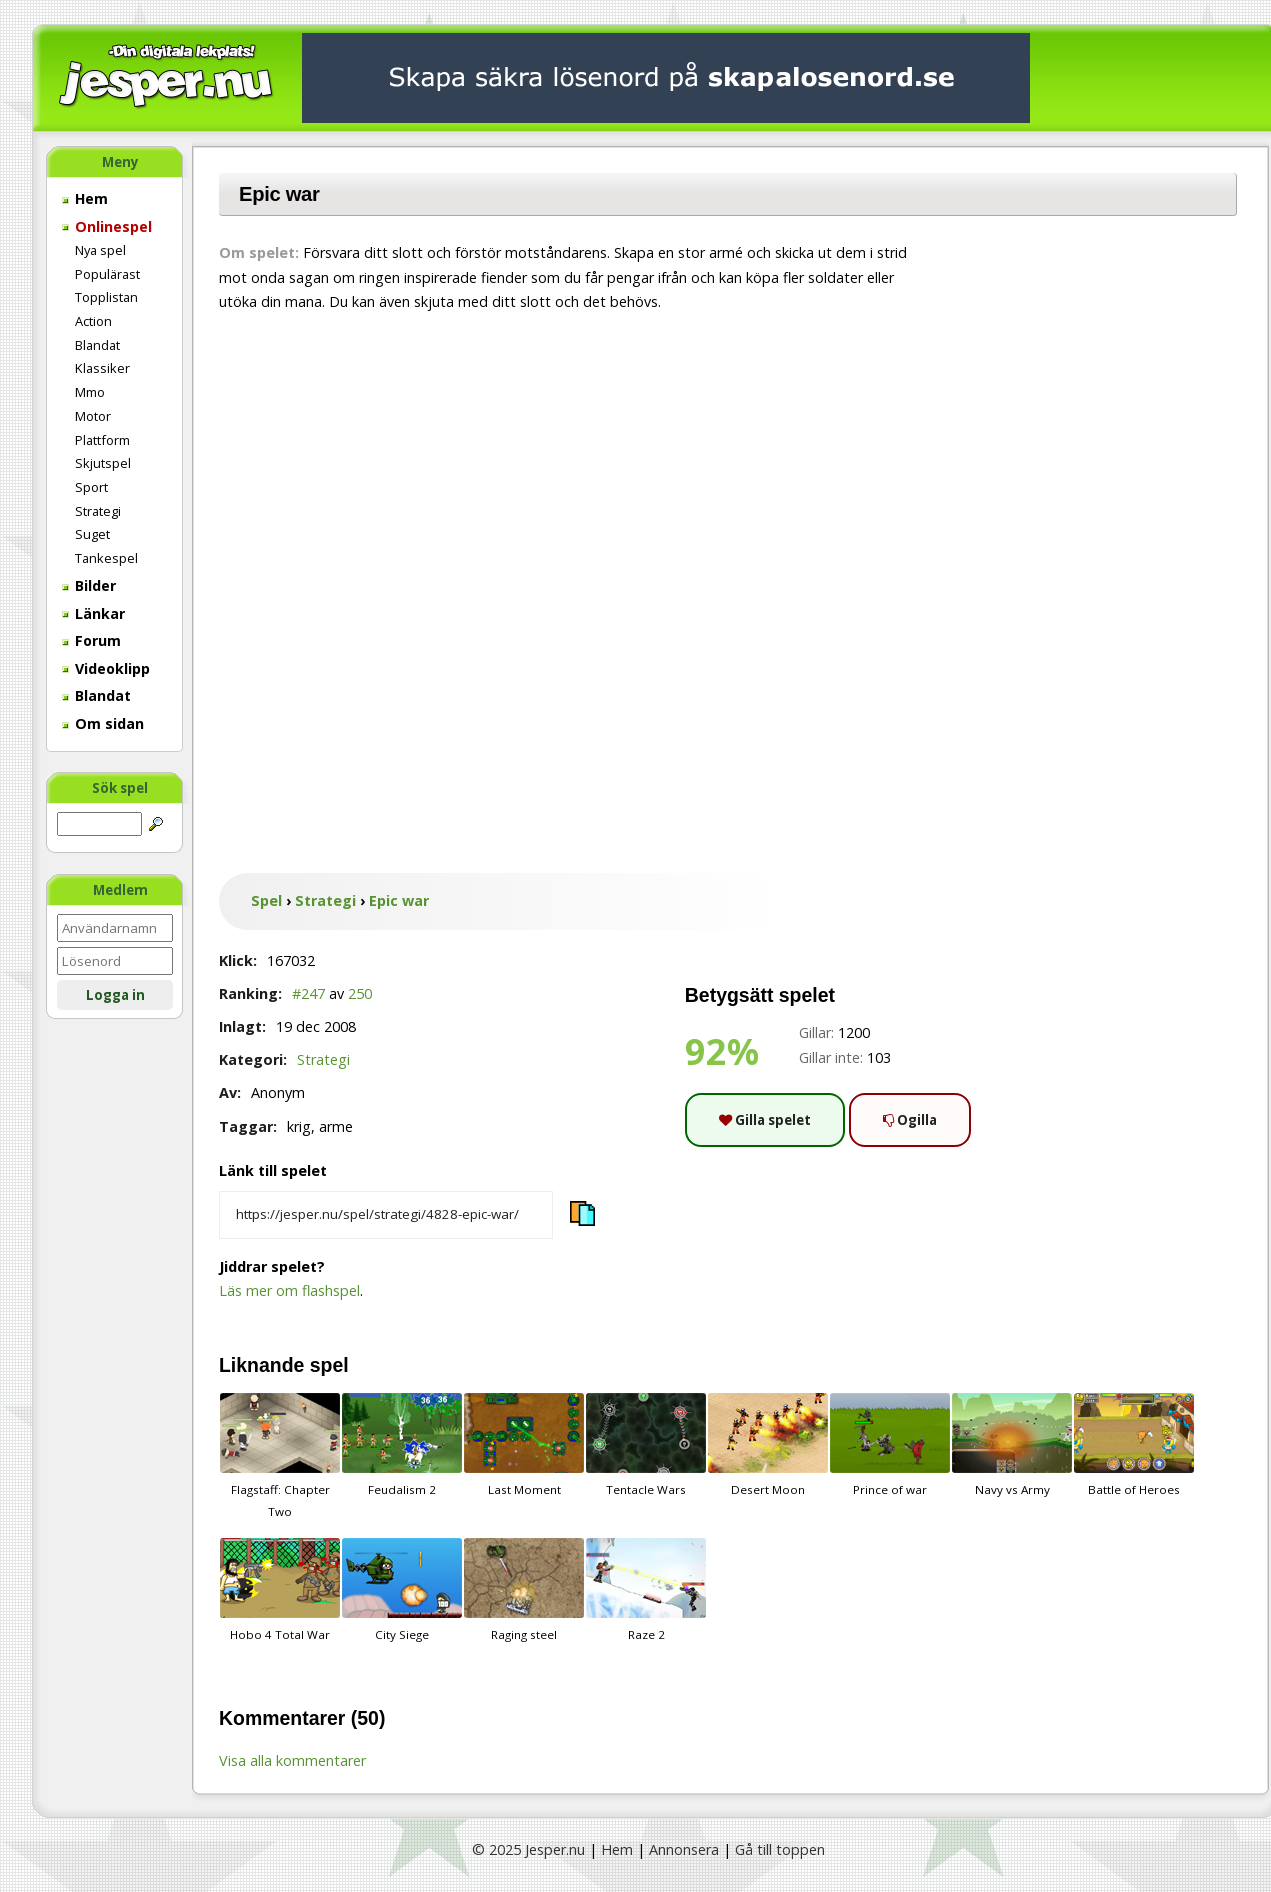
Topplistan (106, 297)
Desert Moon (768, 1445)
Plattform (102, 440)
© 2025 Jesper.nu (528, 1849)
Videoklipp (106, 668)
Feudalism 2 (402, 1445)
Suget (92, 534)
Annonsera (684, 1849)
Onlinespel (107, 226)
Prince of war (890, 1445)
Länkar (93, 613)
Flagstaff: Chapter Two (280, 1456)
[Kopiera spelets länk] (386, 1215)
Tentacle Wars (646, 1445)
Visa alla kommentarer (292, 1760)
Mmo (90, 392)
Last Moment (524, 1445)
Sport (91, 487)
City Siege (402, 1590)
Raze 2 (646, 1590)
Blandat (97, 345)
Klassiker (102, 368)
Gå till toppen (780, 1849)
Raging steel (524, 1590)
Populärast (107, 274)
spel (329, 1365)
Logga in (115, 995)
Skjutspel (103, 463)
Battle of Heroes (1134, 1445)
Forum (91, 640)
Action (93, 321)
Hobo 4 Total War (280, 1590)
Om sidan (103, 723)
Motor (93, 416)
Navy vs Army (1012, 1445)
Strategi (98, 511)
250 (360, 993)
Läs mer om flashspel (289, 1290)
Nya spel (100, 250)
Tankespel (106, 558)
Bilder (89, 585)
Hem (85, 198)
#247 (308, 993)
